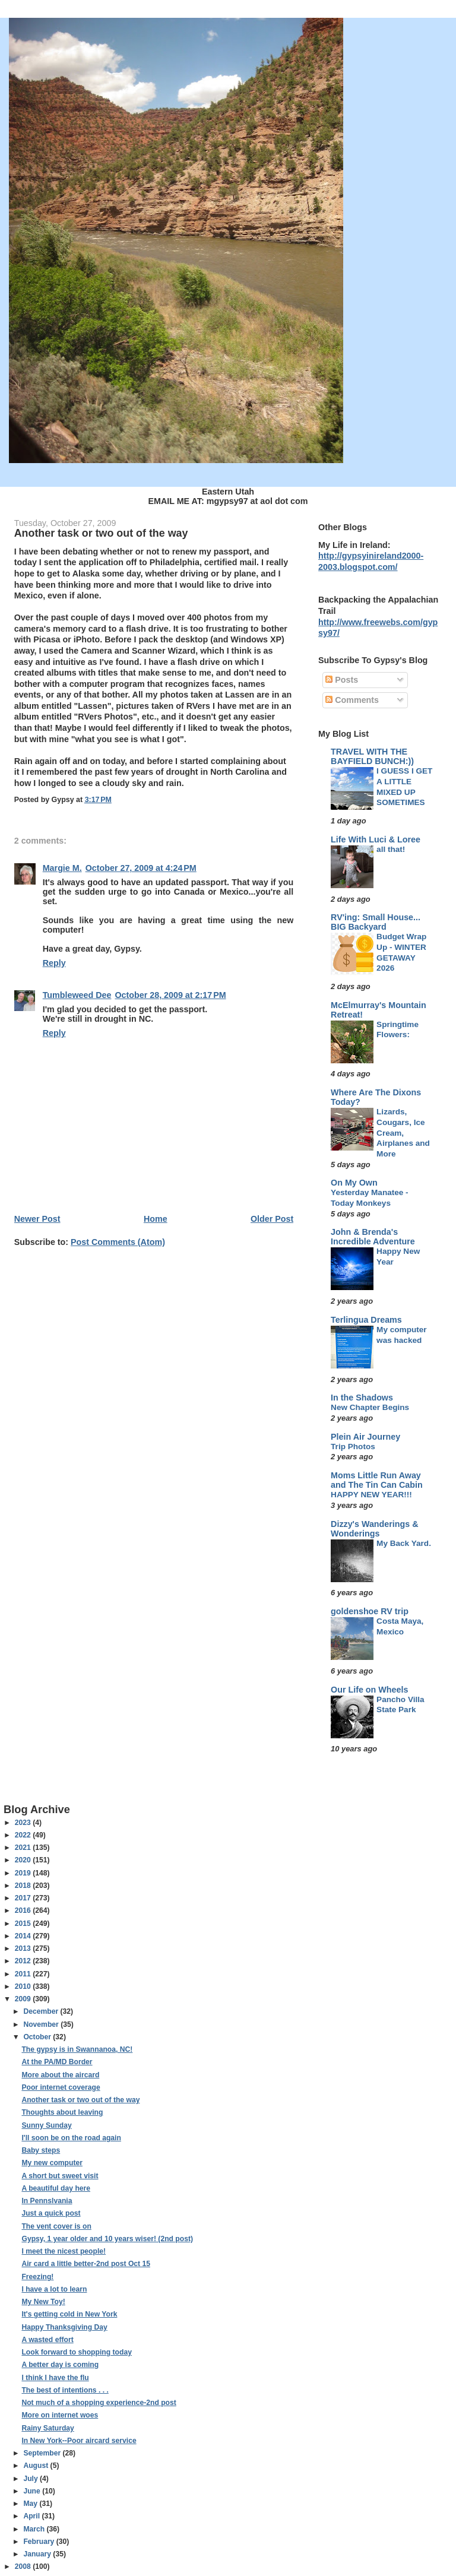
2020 (24, 1860)
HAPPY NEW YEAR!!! (371, 1494)
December (41, 2011)
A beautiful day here (55, 2188)
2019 (24, 1873)
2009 (24, 1999)
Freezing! (37, 2277)
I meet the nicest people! (63, 2251)
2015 (24, 1923)
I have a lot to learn (54, 2289)
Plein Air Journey (365, 1436)
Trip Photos (353, 1446)
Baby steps (40, 2150)
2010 (24, 1986)
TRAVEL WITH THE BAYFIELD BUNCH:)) (372, 756)
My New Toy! (43, 2302)
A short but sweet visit (59, 2176)
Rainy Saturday (47, 2428)
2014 (24, 1936)
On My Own (354, 1182)
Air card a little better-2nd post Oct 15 (85, 2264)
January (38, 2554)
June (32, 2491)
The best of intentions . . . (64, 2390)
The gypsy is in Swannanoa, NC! (76, 2049)
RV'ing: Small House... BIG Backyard (375, 921)
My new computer (52, 2163)
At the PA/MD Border (56, 2062)
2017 (24, 1898)
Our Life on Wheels (369, 1689)
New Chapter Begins (370, 1407)
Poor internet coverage (60, 2087)
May (31, 2503)
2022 (24, 1835)
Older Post (272, 1219)
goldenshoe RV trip (369, 1611)
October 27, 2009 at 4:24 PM (141, 868)
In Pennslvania (46, 2201)
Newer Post (37, 1219)
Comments (352, 700)
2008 (24, 2566)
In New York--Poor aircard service (78, 2440)
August (36, 2465)
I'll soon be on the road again (71, 2138)
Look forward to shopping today (76, 2352)
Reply (54, 963)
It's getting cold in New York (69, 2314)
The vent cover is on (56, 2226)
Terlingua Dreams (366, 1320)
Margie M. (62, 868)
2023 (24, 1822)
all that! (390, 849)
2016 (24, 1910)
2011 (24, 1974)
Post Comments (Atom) (118, 1242)
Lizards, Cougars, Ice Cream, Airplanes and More (403, 1132)
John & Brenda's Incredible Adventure (373, 1236)
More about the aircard (60, 2075)
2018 (24, 1885)
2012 (24, 1961)
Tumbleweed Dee (77, 995)
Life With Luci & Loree (375, 839)
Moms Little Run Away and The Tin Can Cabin (377, 1480)
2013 (24, 1948)
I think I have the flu (54, 2378)
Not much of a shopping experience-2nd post (98, 2402)
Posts (341, 680)
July (31, 2478)
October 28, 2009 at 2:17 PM (170, 995)
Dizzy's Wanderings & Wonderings (374, 1528)
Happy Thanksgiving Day (64, 2327)
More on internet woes (59, 2415)
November (42, 2024)
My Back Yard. (403, 1543)
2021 (24, 1847)
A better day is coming (60, 2364)
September (42, 2453)
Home (155, 1219)
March (34, 2529)
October (38, 2037)
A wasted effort (47, 2340)
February (39, 2541)
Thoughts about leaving (62, 2112)
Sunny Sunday (46, 2125)
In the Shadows (362, 1397)
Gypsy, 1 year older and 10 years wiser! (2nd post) (107, 2239)
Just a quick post (50, 2213)
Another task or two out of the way (80, 2100)
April (32, 2516)
